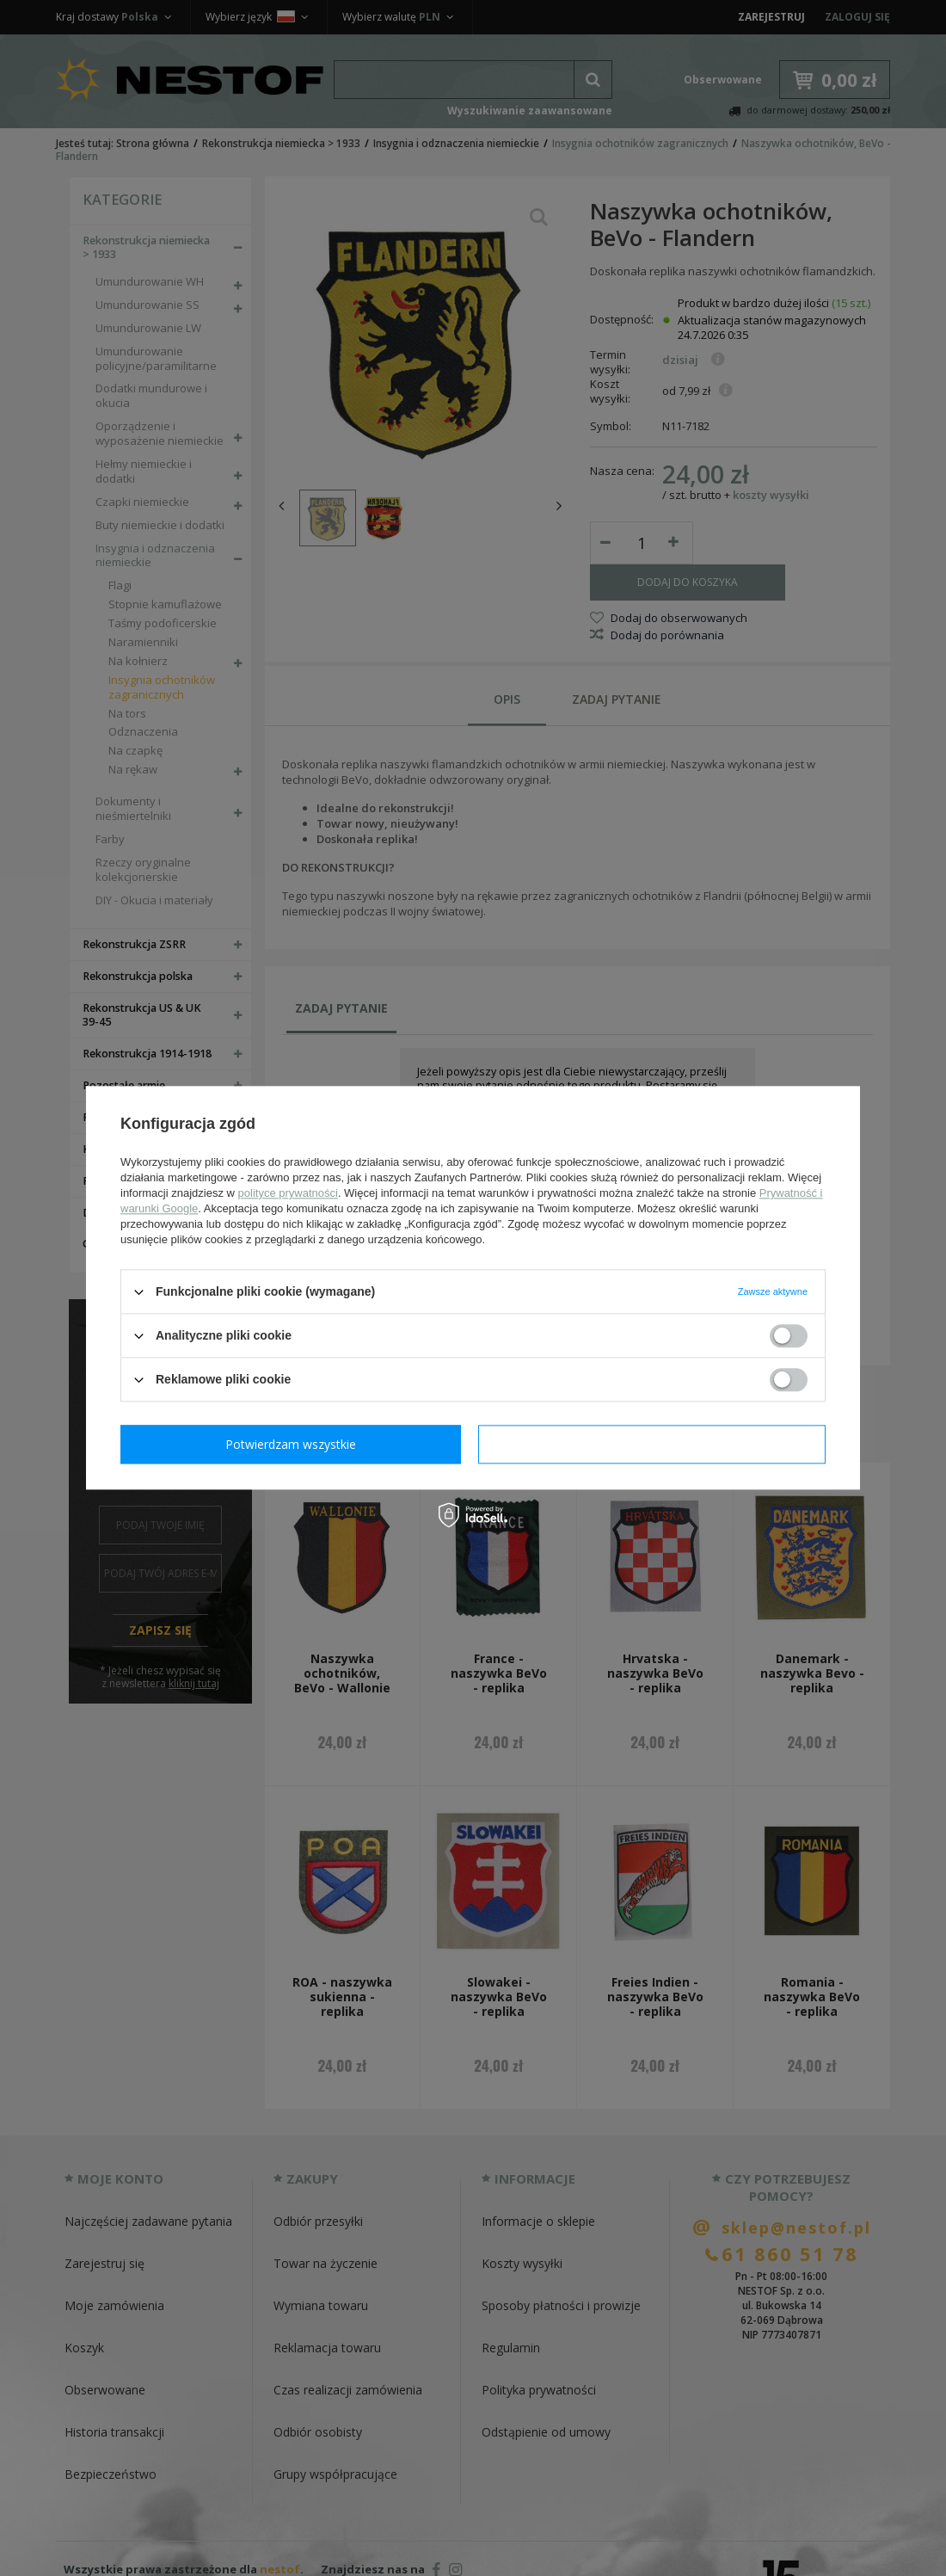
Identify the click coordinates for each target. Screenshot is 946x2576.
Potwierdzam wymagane (294, 1444)
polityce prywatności (288, 1192)
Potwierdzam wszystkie (655, 1444)
